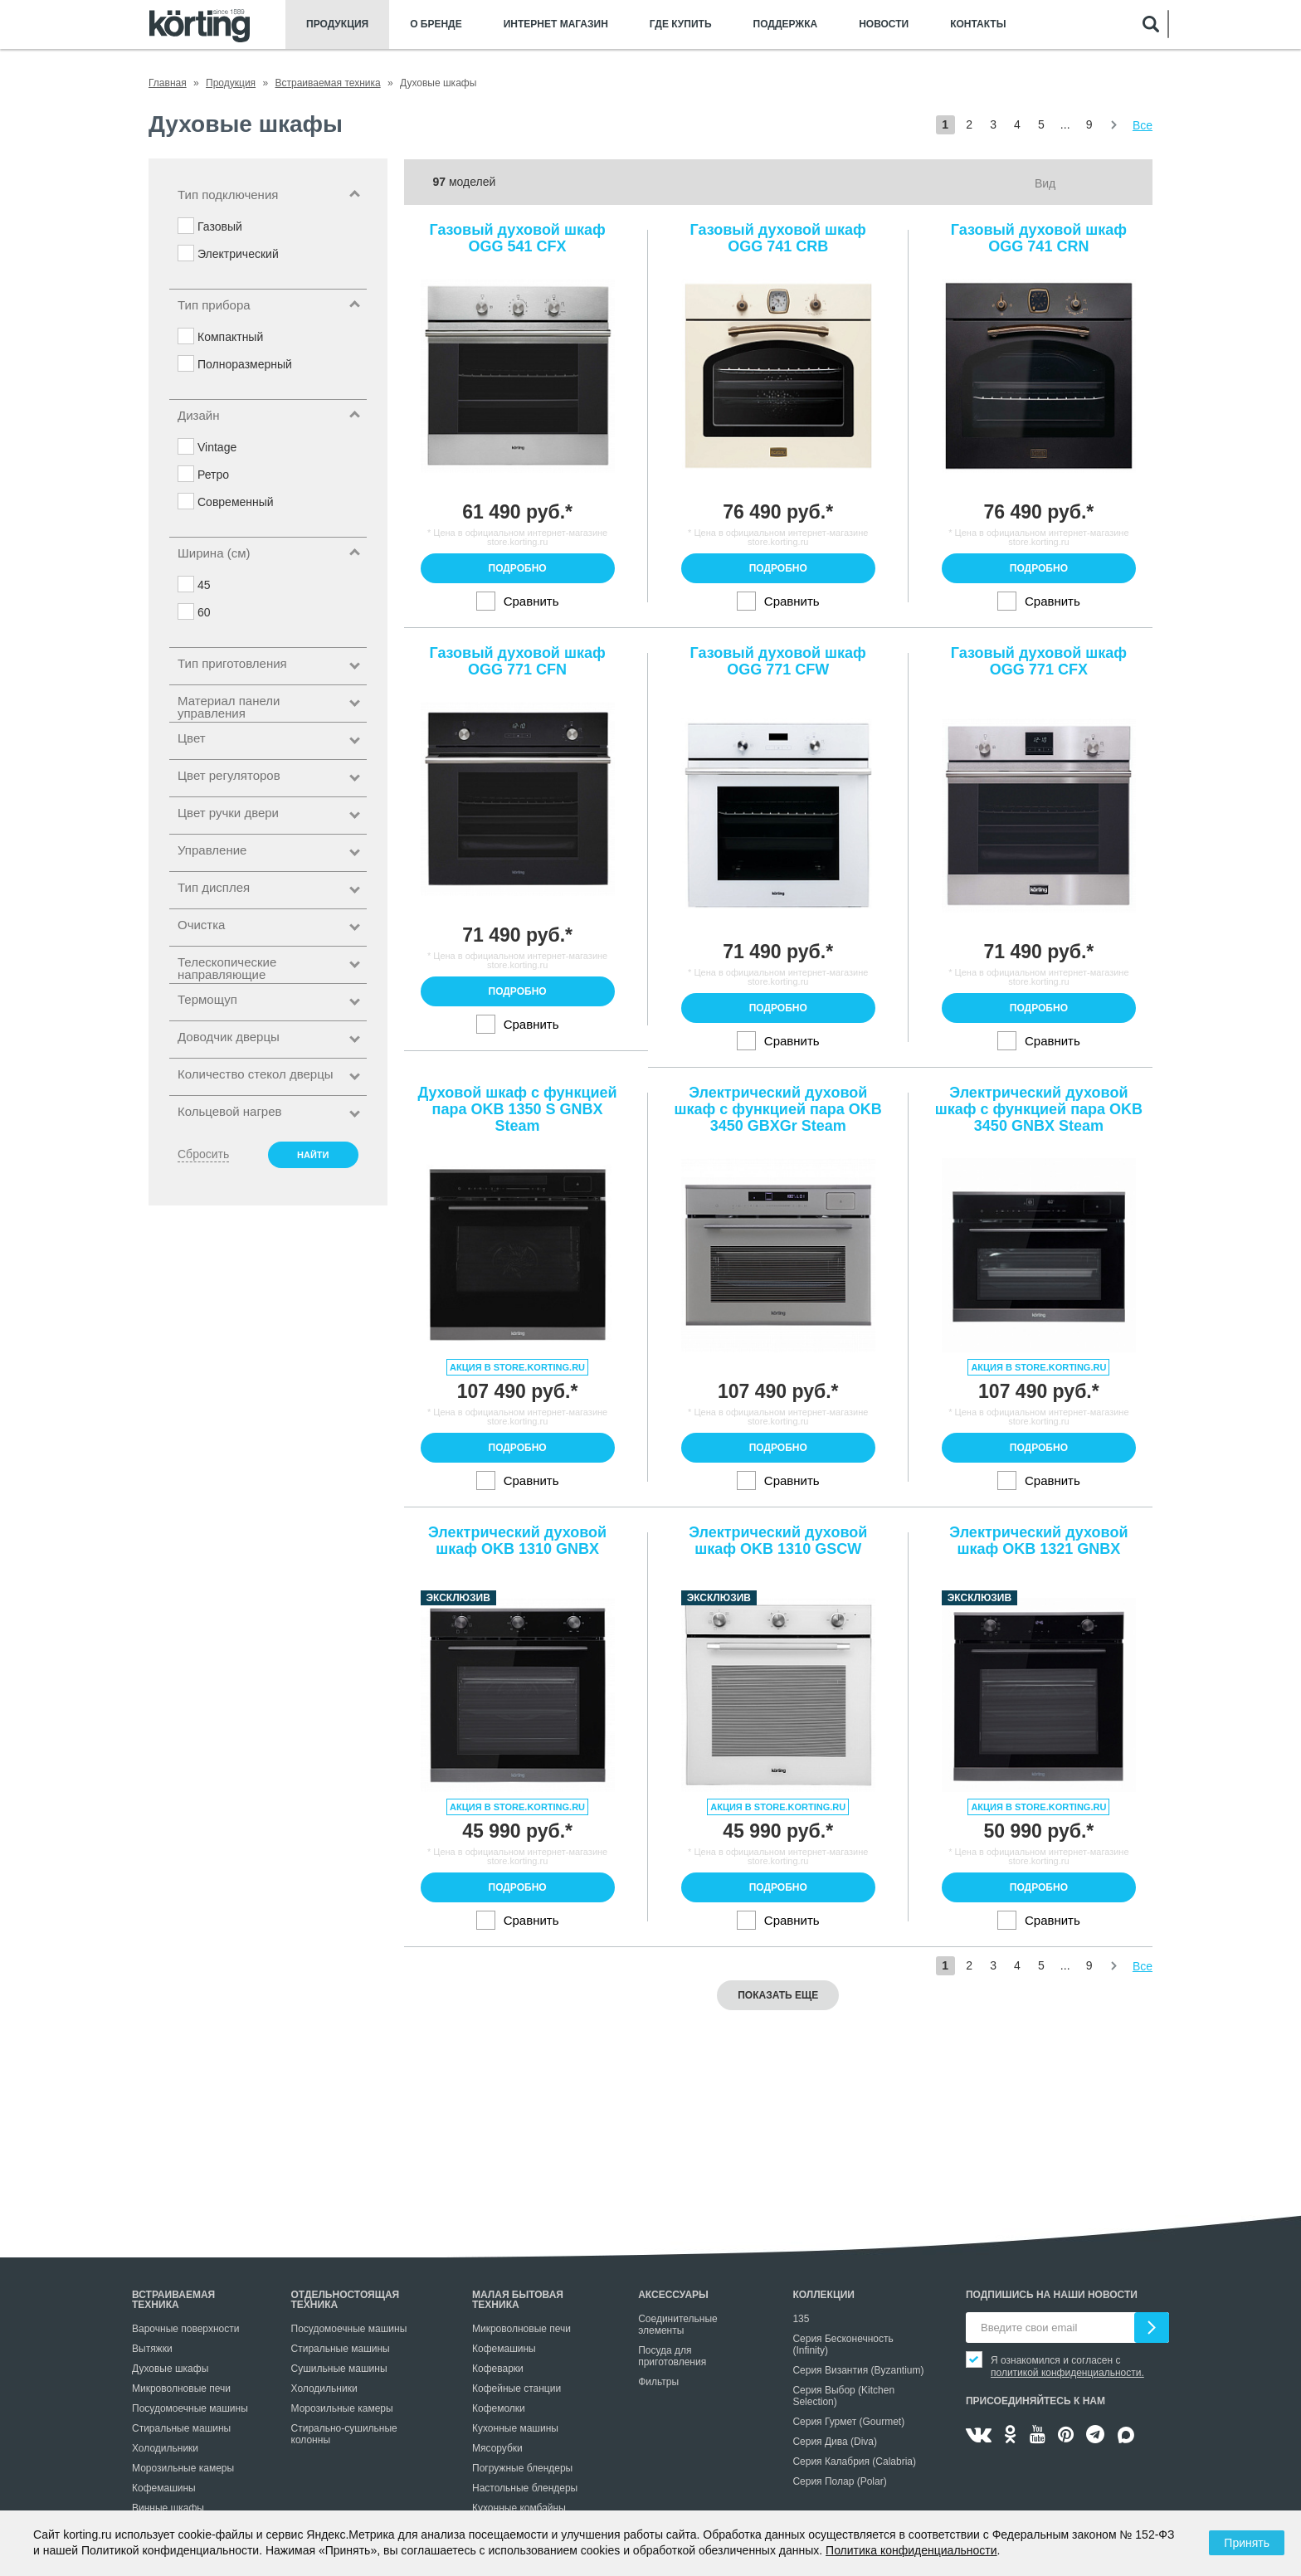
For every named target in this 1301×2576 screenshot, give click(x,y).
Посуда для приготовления (672, 2356)
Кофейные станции (516, 2388)
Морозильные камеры (183, 2468)
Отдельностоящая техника (345, 2300)
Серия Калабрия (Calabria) (854, 2461)
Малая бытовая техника (517, 2300)
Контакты (977, 24)
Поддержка (786, 24)
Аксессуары (673, 2295)
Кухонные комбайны (519, 2508)
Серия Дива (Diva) (834, 2441)
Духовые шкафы (170, 2368)
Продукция (337, 24)
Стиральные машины (181, 2428)
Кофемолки (498, 2408)
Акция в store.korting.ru (517, 1367)
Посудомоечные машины (190, 2408)
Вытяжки (152, 2348)
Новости (883, 24)
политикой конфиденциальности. (1067, 2373)
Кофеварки (498, 2368)
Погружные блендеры (522, 2468)
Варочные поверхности (185, 2329)
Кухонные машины (515, 2428)
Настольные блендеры (524, 2488)
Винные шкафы (168, 2508)
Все (1142, 125)
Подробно (518, 568)
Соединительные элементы (678, 2324)
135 (800, 2319)
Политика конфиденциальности (911, 2550)
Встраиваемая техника (173, 2300)
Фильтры (658, 2382)
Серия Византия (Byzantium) (857, 2370)
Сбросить (203, 1154)
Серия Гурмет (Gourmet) (848, 2421)
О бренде (436, 24)
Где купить (681, 24)
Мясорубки (497, 2448)
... (1065, 124)
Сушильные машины (339, 2368)
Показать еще (778, 1995)
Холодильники (165, 2448)
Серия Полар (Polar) (839, 2481)
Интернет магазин (556, 24)
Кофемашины (164, 2488)
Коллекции (823, 2295)
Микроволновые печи (181, 2388)
